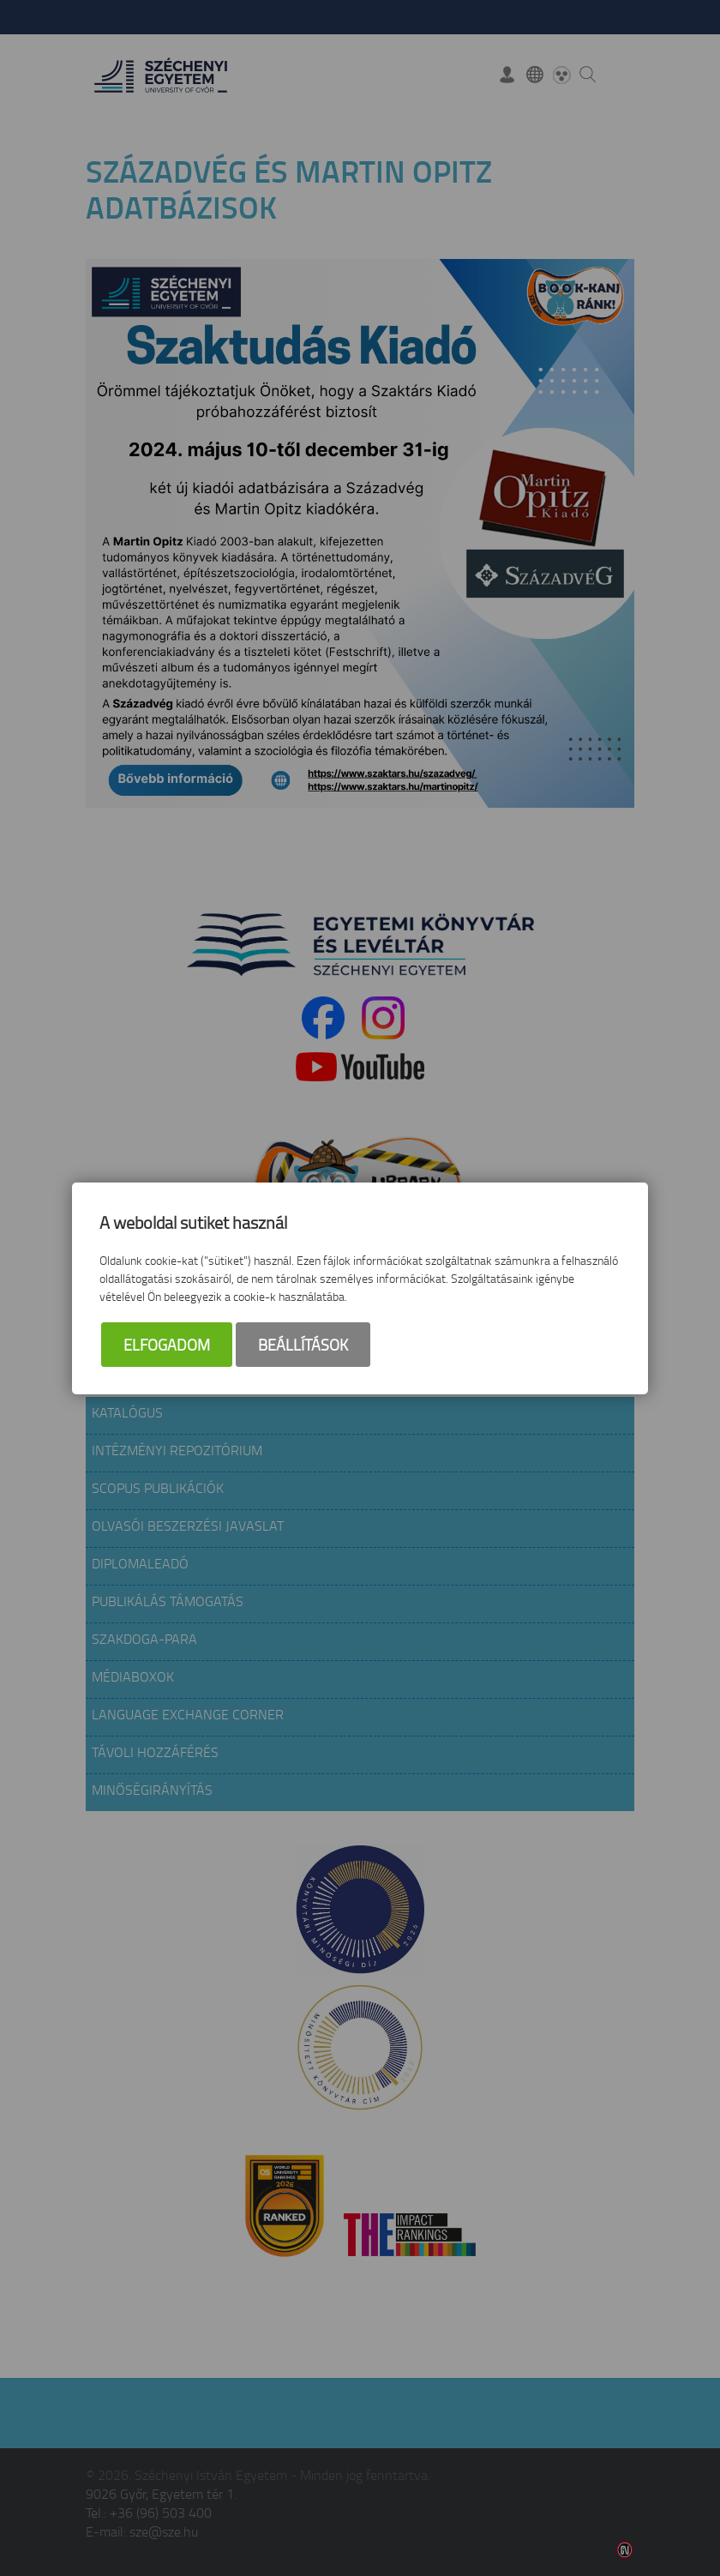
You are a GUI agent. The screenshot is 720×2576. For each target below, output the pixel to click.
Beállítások (303, 1344)
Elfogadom (166, 1344)
